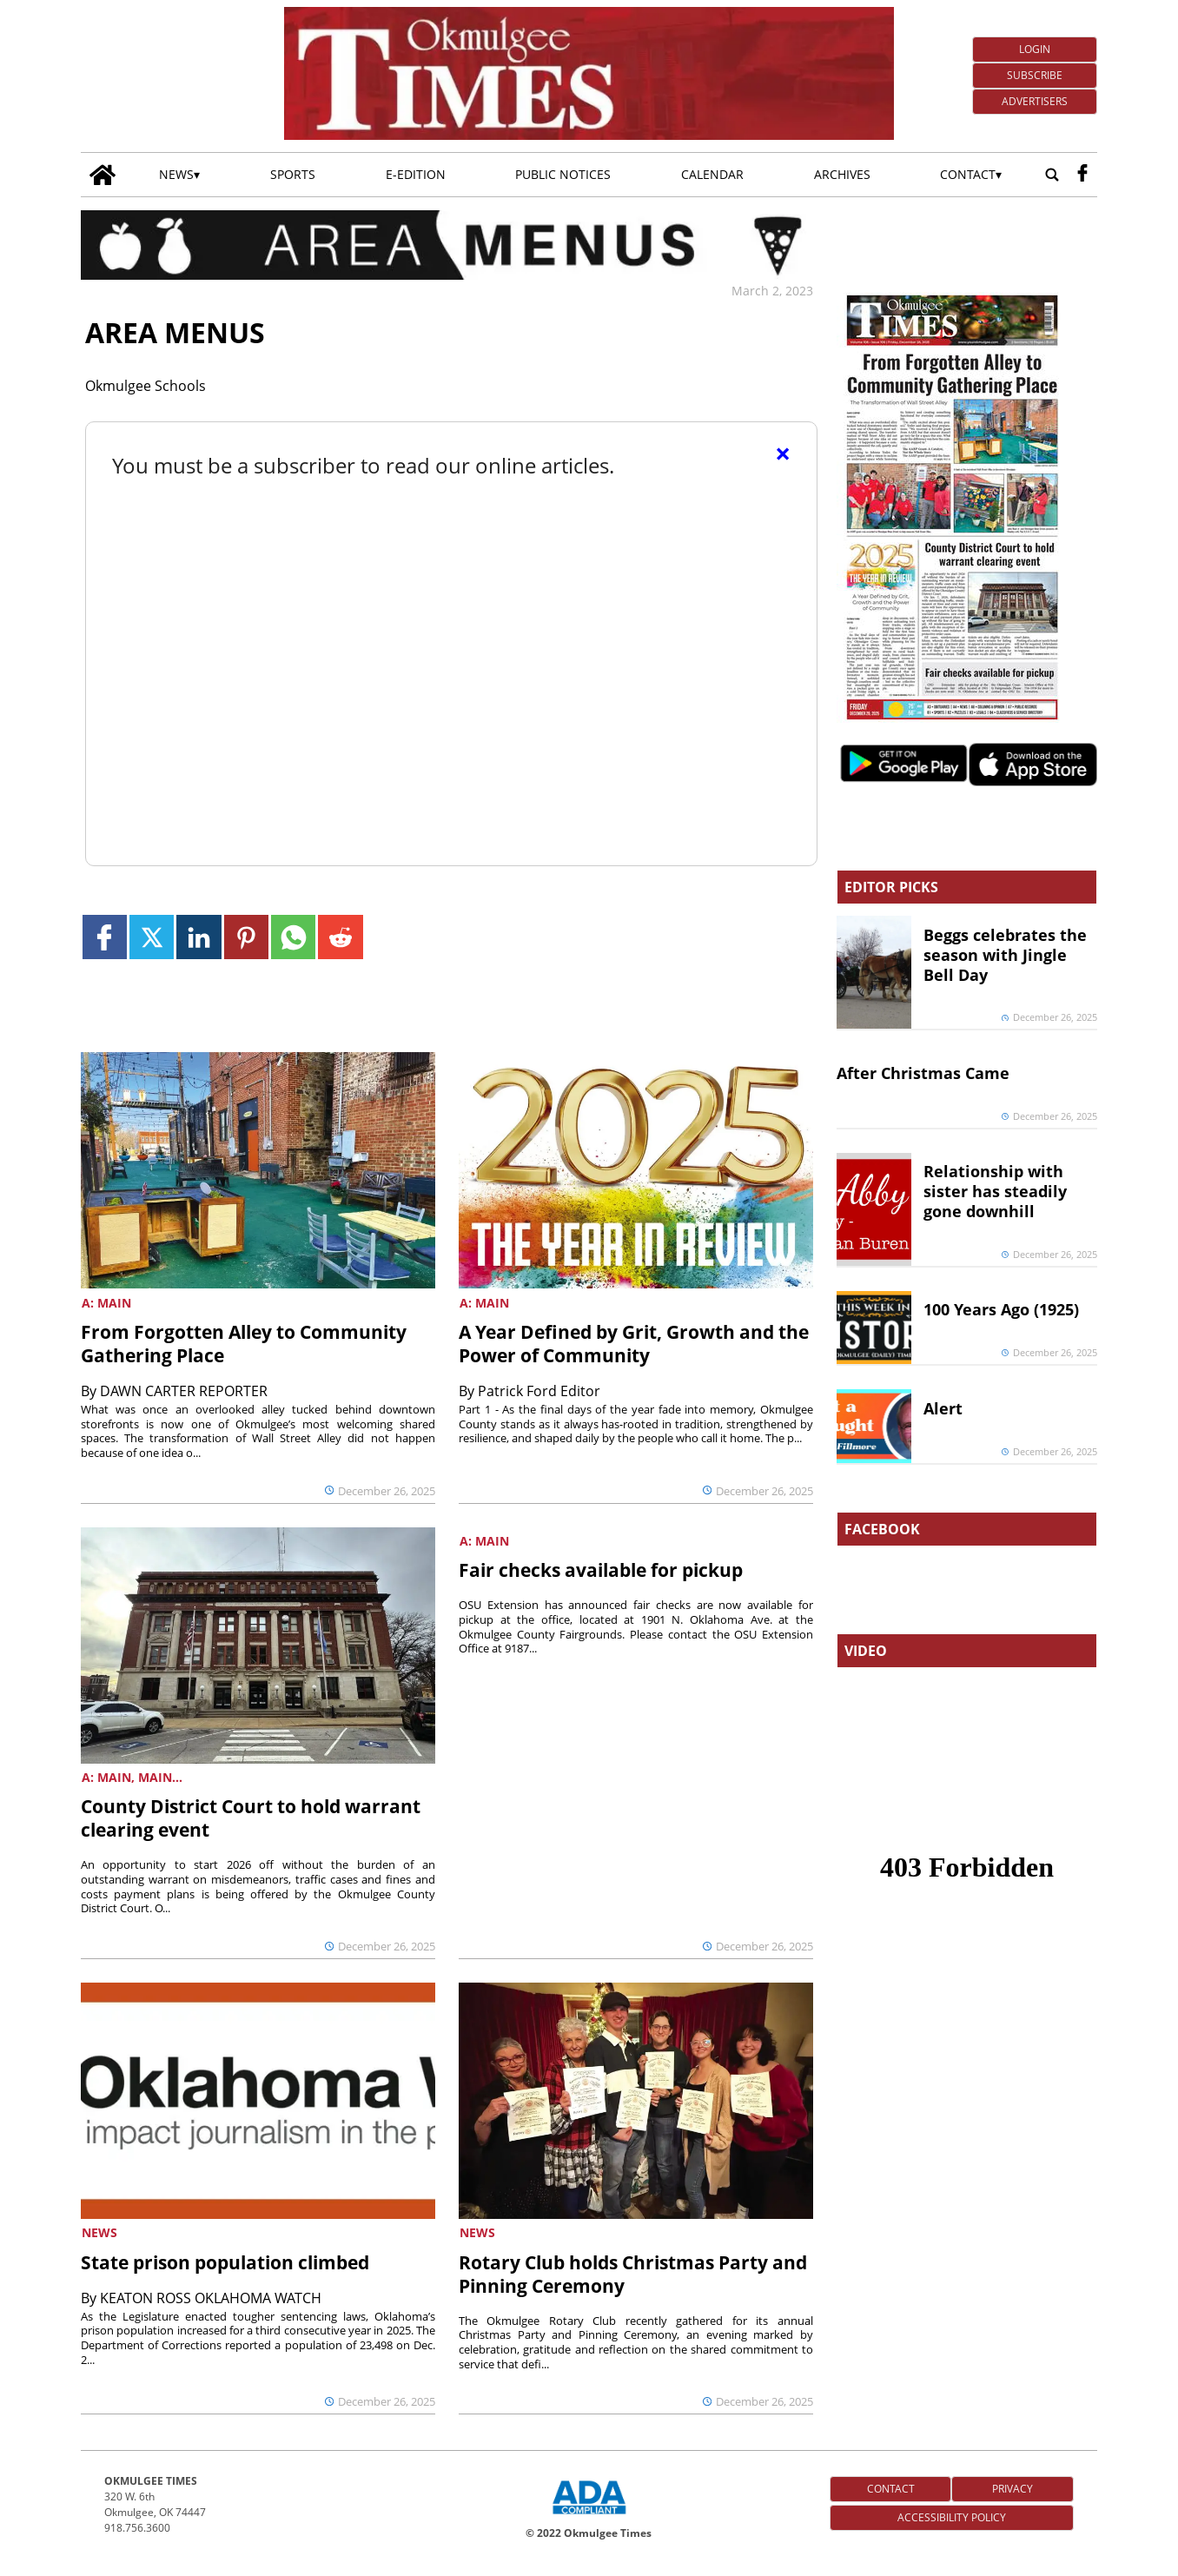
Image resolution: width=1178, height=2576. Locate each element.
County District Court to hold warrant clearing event (250, 1818)
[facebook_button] (1082, 174)
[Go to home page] (102, 175)
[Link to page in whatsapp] (293, 937)
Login (1034, 49)
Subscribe (1034, 75)
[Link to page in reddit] (340, 937)
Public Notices (563, 174)
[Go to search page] (1052, 175)
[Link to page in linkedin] (198, 937)
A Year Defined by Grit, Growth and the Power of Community (634, 1343)
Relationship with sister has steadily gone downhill (995, 1191)
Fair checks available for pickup (601, 1570)
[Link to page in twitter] (151, 937)
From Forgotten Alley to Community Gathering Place (244, 1343)
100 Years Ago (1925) (1001, 1309)
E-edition (416, 174)
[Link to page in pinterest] (246, 937)
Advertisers (1035, 101)
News (176, 174)
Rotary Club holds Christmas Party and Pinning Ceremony (633, 2274)
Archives (842, 174)
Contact (968, 174)
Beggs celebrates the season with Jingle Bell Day (1005, 954)
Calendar (712, 174)
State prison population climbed (225, 2262)
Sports (292, 174)
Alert (943, 1408)
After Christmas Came (923, 1073)
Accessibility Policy (951, 2517)
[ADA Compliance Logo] (589, 2516)
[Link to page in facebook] (105, 937)
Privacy (1012, 2488)
